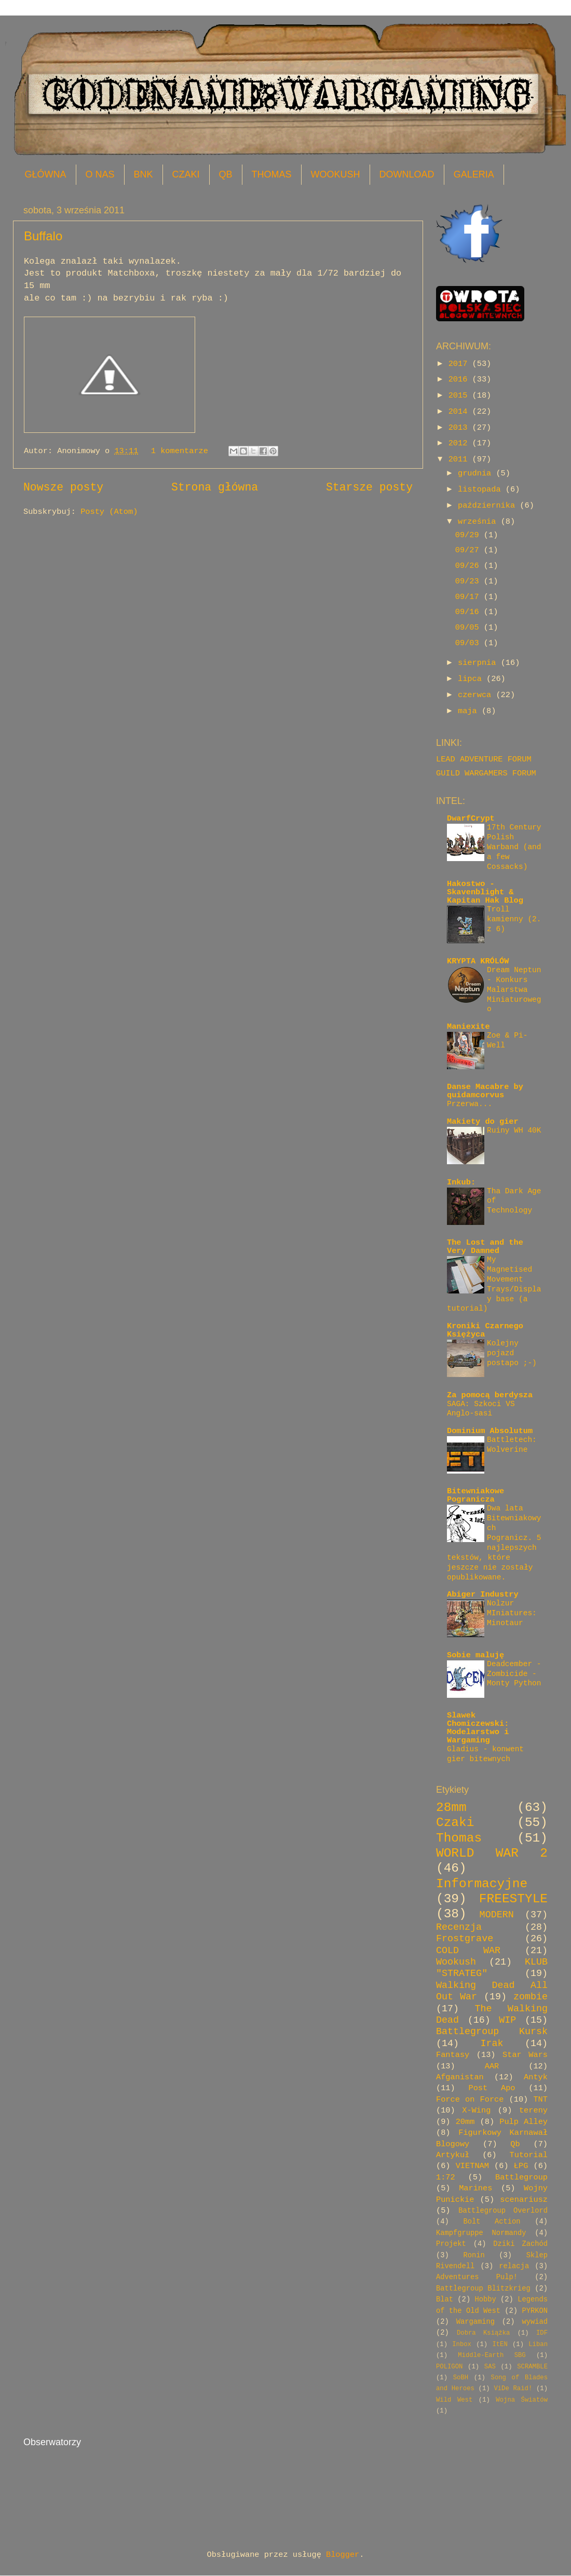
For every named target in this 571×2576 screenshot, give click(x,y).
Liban (538, 2344)
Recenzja (459, 1927)
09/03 (469, 643)
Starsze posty (369, 487)
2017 (460, 364)
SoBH (460, 2377)
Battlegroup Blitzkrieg (483, 2289)
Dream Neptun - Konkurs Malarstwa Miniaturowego (514, 990)
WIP (507, 2020)
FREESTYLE (513, 1899)
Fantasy (452, 2055)
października (489, 505)
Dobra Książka (483, 2333)
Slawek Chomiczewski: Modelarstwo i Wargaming (478, 1728)
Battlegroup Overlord (503, 2211)
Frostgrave (464, 1938)
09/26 (469, 565)
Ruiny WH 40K (514, 1130)
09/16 (469, 612)
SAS (490, 2366)
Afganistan (460, 2077)
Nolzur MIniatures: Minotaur (512, 1613)
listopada (482, 489)
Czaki (455, 1823)
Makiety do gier (483, 1121)
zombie (530, 1997)
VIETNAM (472, 2166)
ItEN (499, 2344)
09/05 (469, 627)
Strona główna (214, 487)
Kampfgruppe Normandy (481, 2233)
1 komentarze (179, 451)
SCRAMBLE (532, 2366)
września (479, 521)
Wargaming (475, 2322)
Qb (515, 2144)
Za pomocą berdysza (490, 1395)
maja (470, 711)
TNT (540, 2099)
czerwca (477, 695)
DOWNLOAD (406, 174)
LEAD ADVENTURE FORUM (484, 759)
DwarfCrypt (471, 818)
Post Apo (491, 2088)
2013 (460, 427)
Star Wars (525, 2055)
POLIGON (449, 2366)
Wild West (454, 2400)
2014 (460, 411)
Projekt (451, 2244)
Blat (444, 2300)
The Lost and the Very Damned (485, 1247)
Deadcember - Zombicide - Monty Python (514, 1674)
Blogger (342, 2554)
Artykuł (452, 2155)
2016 (460, 379)
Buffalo (43, 236)
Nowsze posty (63, 487)
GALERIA (474, 174)
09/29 (469, 535)
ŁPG (521, 2166)
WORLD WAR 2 (492, 1853)
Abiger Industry (483, 1594)
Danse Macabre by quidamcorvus (485, 1091)
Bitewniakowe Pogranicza (475, 1495)
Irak (491, 2043)
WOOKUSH (335, 174)
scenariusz (524, 2199)
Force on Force (470, 2099)
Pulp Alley (523, 2122)
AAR (492, 2066)
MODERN (497, 1915)
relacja (514, 2266)
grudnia (477, 473)
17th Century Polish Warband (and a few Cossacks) (514, 847)
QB (226, 174)
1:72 (445, 2177)
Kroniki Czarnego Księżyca (485, 1330)
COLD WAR (468, 1950)
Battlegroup (521, 2177)
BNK (143, 174)
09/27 (469, 550)
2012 (460, 443)
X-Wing (476, 2110)
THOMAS (272, 174)
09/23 (469, 581)
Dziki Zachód (520, 2244)
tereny (533, 2110)
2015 (460, 395)
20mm (465, 2122)
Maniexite (468, 1026)
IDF (542, 2333)
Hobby (485, 2300)
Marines (475, 2188)
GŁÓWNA (45, 174)
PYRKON (535, 2311)
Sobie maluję (475, 1655)
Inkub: (461, 1182)
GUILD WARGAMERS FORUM (486, 773)
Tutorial (529, 2155)
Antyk (536, 2077)
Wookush (456, 1962)
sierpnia (479, 662)
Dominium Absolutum (490, 1431)
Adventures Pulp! (477, 2277)
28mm (451, 1808)
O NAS (100, 174)
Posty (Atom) (109, 511)
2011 (460, 459)
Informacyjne (481, 1884)
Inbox (461, 2344)
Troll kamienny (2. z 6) (514, 919)
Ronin (473, 2255)
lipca (472, 679)
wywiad (535, 2322)
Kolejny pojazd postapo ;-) (512, 1353)
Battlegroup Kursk (492, 2031)
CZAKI (186, 174)
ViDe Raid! (513, 2388)
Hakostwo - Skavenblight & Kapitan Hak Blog (485, 892)
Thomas (459, 1838)
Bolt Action (491, 2222)
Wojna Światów (522, 2400)
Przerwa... (469, 1104)
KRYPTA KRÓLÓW (478, 961)
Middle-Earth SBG (491, 2355)
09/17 (469, 597)
